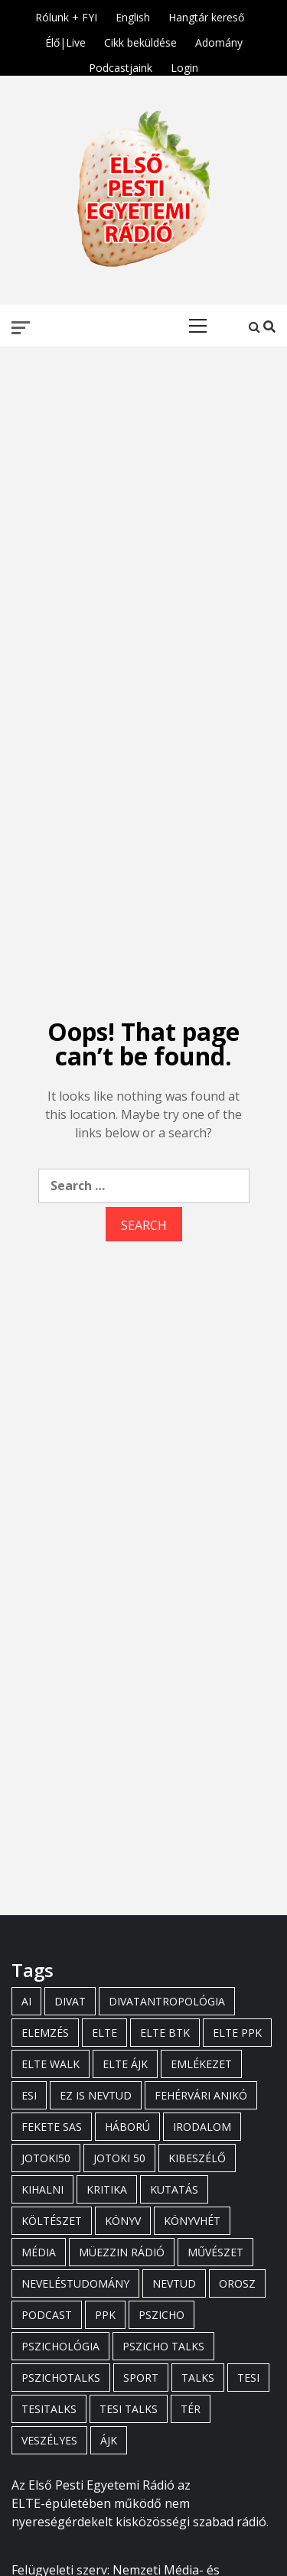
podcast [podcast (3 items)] (46, 2315)
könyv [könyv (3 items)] (123, 2220)
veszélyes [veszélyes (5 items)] (49, 2440)
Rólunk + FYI (66, 14)
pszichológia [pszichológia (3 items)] (60, 2346)
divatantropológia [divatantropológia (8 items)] (167, 2001)
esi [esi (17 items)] (29, 2095)
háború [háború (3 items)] (127, 2126)
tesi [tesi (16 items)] (248, 2377)
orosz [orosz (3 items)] (237, 2283)
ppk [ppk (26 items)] (105, 2315)
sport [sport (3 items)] (140, 2377)
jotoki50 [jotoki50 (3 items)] (45, 2158)
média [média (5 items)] (38, 2252)
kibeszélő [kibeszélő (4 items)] (197, 2158)
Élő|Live (65, 39)
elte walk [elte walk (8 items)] (50, 2064)
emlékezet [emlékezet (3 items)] (201, 2064)
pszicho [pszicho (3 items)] (161, 2315)
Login (184, 65)
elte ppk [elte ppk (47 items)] (237, 2032)
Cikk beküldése (140, 39)
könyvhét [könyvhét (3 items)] (192, 2220)
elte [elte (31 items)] (104, 2032)
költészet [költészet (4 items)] (51, 2220)
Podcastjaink (120, 65)
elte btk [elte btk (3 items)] (165, 2032)
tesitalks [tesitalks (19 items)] (49, 2409)
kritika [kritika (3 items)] (106, 2189)
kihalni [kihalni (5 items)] (42, 2189)
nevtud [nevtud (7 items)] (174, 2283)
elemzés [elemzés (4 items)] (45, 2032)
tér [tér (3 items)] (191, 2409)
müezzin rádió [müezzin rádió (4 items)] (122, 2252)
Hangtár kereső (206, 14)
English (133, 14)
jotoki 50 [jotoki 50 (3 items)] (119, 2158)
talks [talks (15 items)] (197, 2377)
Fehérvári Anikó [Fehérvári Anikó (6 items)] (201, 2095)
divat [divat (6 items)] (70, 2001)
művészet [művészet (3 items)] (215, 2252)
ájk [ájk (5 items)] (108, 2440)
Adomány (219, 39)
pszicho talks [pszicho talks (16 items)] (163, 2346)
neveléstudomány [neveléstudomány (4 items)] (75, 2283)
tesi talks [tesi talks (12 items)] (128, 2409)
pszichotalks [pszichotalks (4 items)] (60, 2377)
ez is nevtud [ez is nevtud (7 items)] (96, 2095)
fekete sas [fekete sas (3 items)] (51, 2126)
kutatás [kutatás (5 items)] (174, 2189)
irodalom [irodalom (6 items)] (202, 2126)
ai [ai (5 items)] (26, 2001)
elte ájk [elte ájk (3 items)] (125, 2064)
